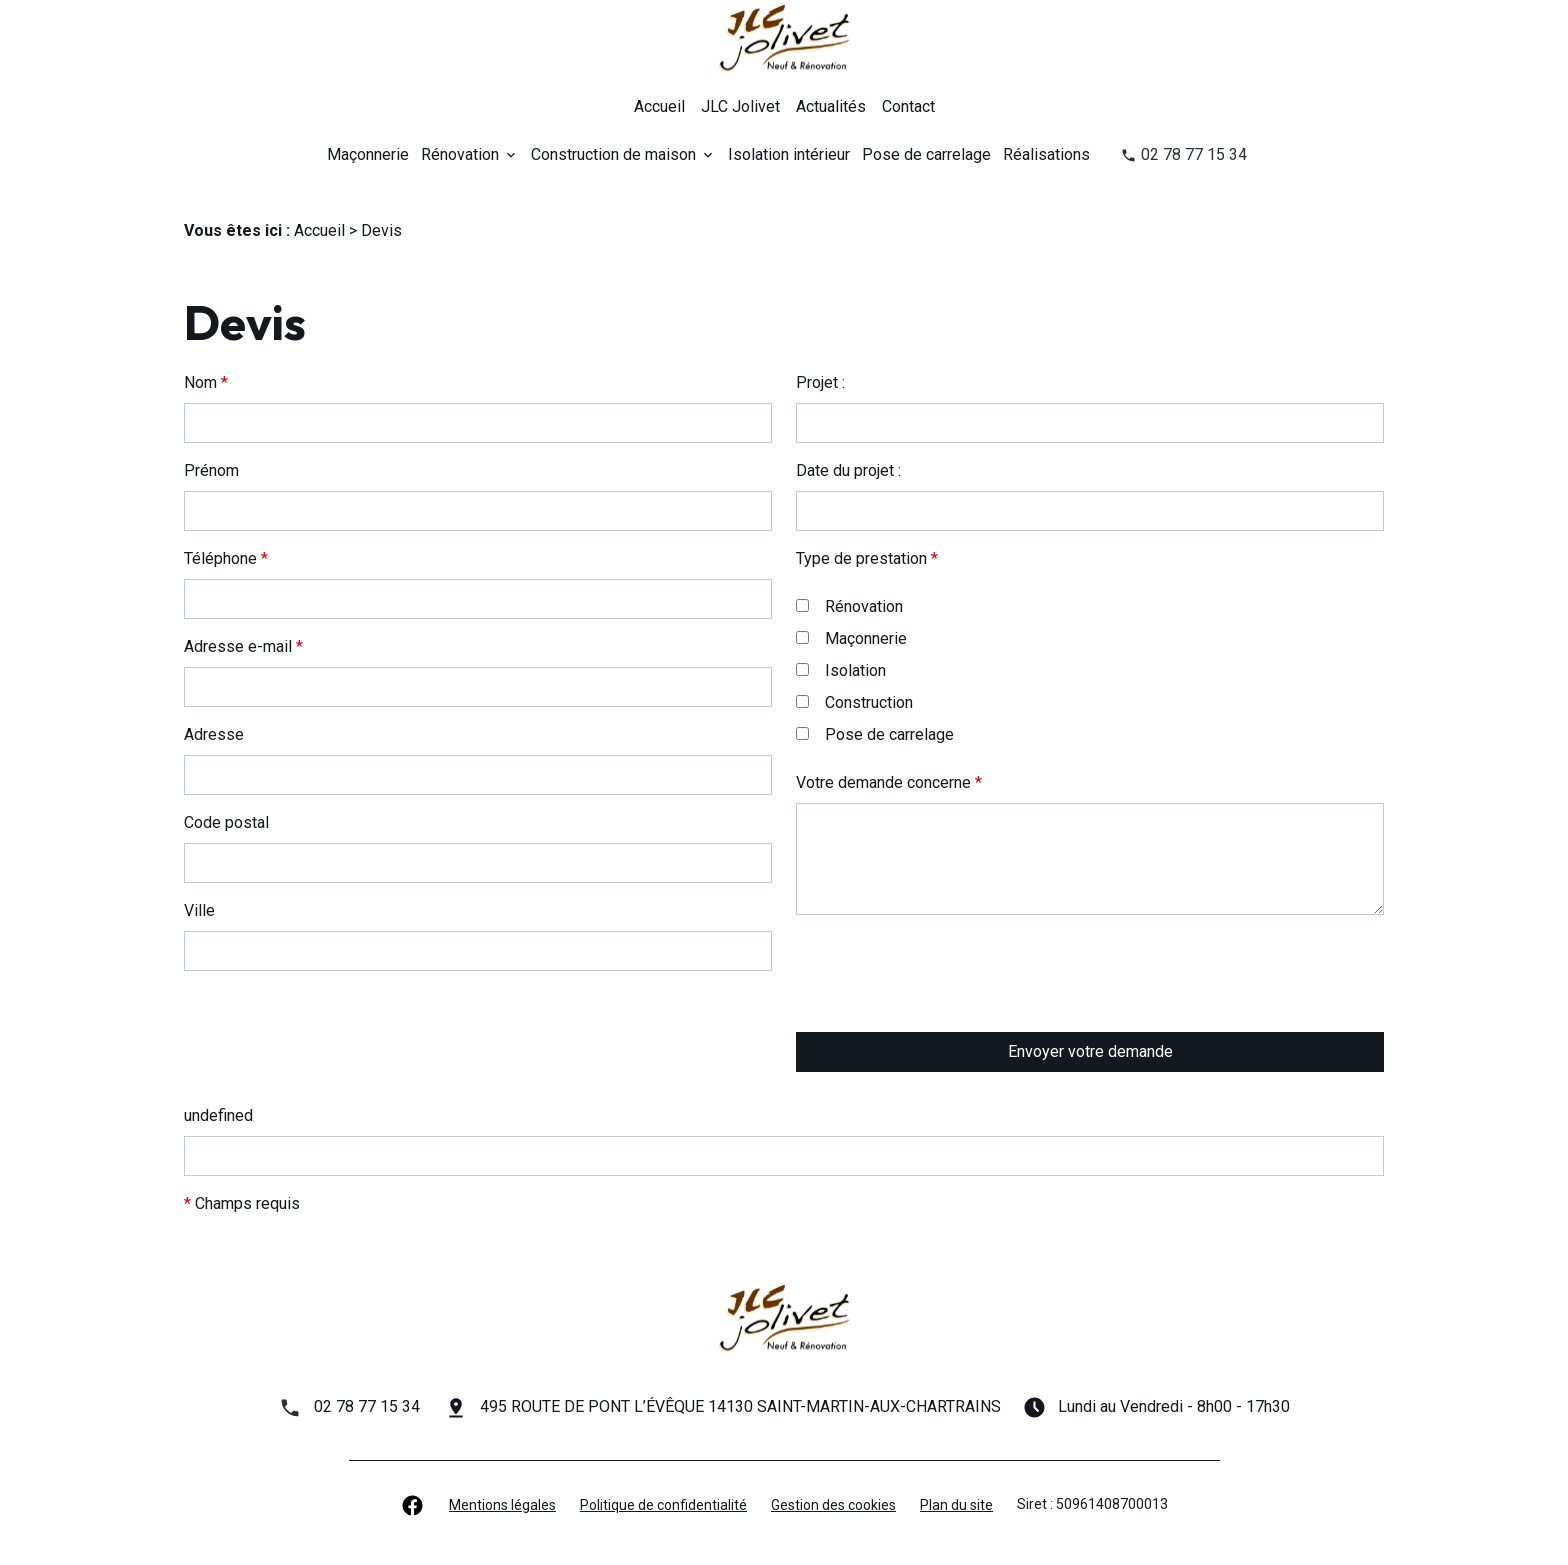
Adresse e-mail (243, 646)
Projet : (820, 382)
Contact (908, 106)
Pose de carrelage (926, 154)
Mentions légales (502, 1505)
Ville (199, 910)
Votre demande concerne (889, 782)
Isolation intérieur (789, 154)
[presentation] (948, 1013)
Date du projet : (848, 470)
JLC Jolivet (740, 106)
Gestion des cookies (833, 1505)
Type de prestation (867, 558)
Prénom (211, 470)
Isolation (841, 670)
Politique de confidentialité (663, 1505)
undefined (218, 1115)
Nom (206, 382)
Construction (854, 702)
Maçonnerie (368, 154)
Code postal (226, 822)
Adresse (214, 734)
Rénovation (460, 154)
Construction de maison (613, 154)
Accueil (659, 106)
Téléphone (226, 558)
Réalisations (1046, 154)
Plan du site (956, 1505)
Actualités (831, 106)
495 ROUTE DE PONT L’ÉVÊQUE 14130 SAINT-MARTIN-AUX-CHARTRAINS (740, 1406)
